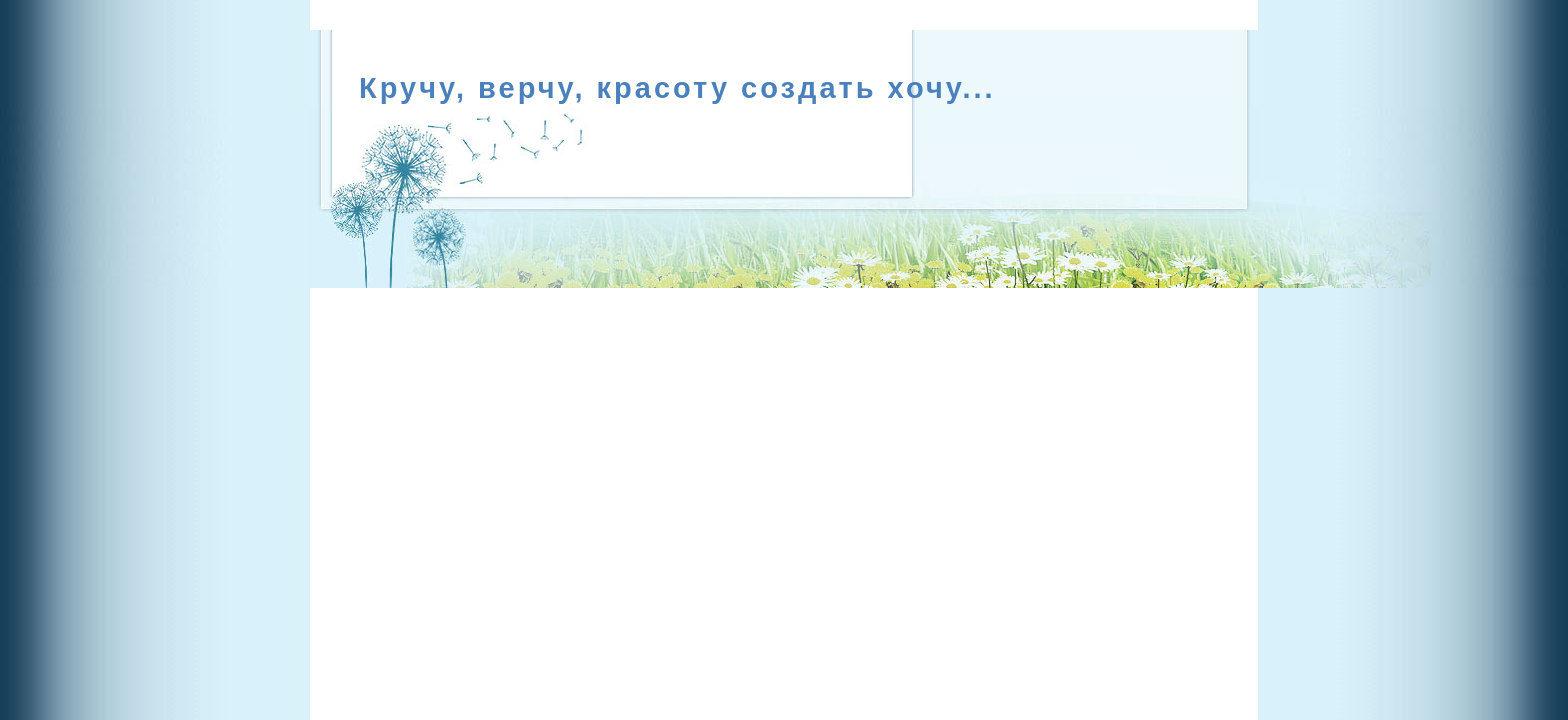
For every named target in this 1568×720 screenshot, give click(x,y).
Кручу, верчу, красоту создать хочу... (677, 88)
